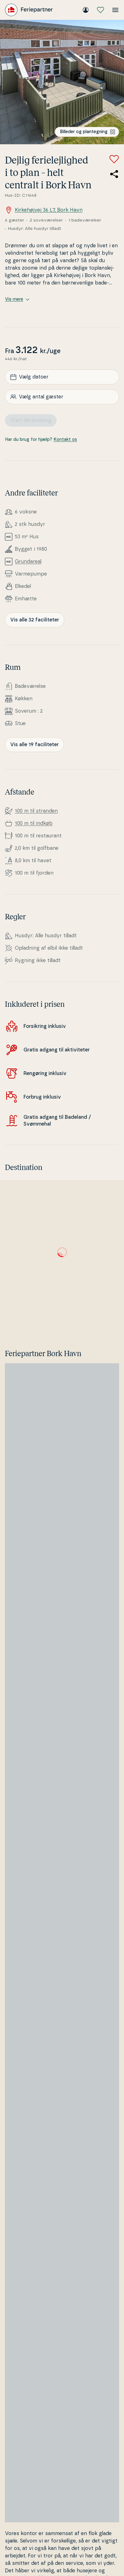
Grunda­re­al (28, 561)
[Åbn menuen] (115, 10)
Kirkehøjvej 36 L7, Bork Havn (44, 210)
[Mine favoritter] (100, 10)
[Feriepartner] (29, 10)
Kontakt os (65, 439)
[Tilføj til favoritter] (114, 159)
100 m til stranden (36, 811)
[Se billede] (62, 82)
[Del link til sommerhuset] (114, 174)
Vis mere (17, 299)
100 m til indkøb (34, 823)
